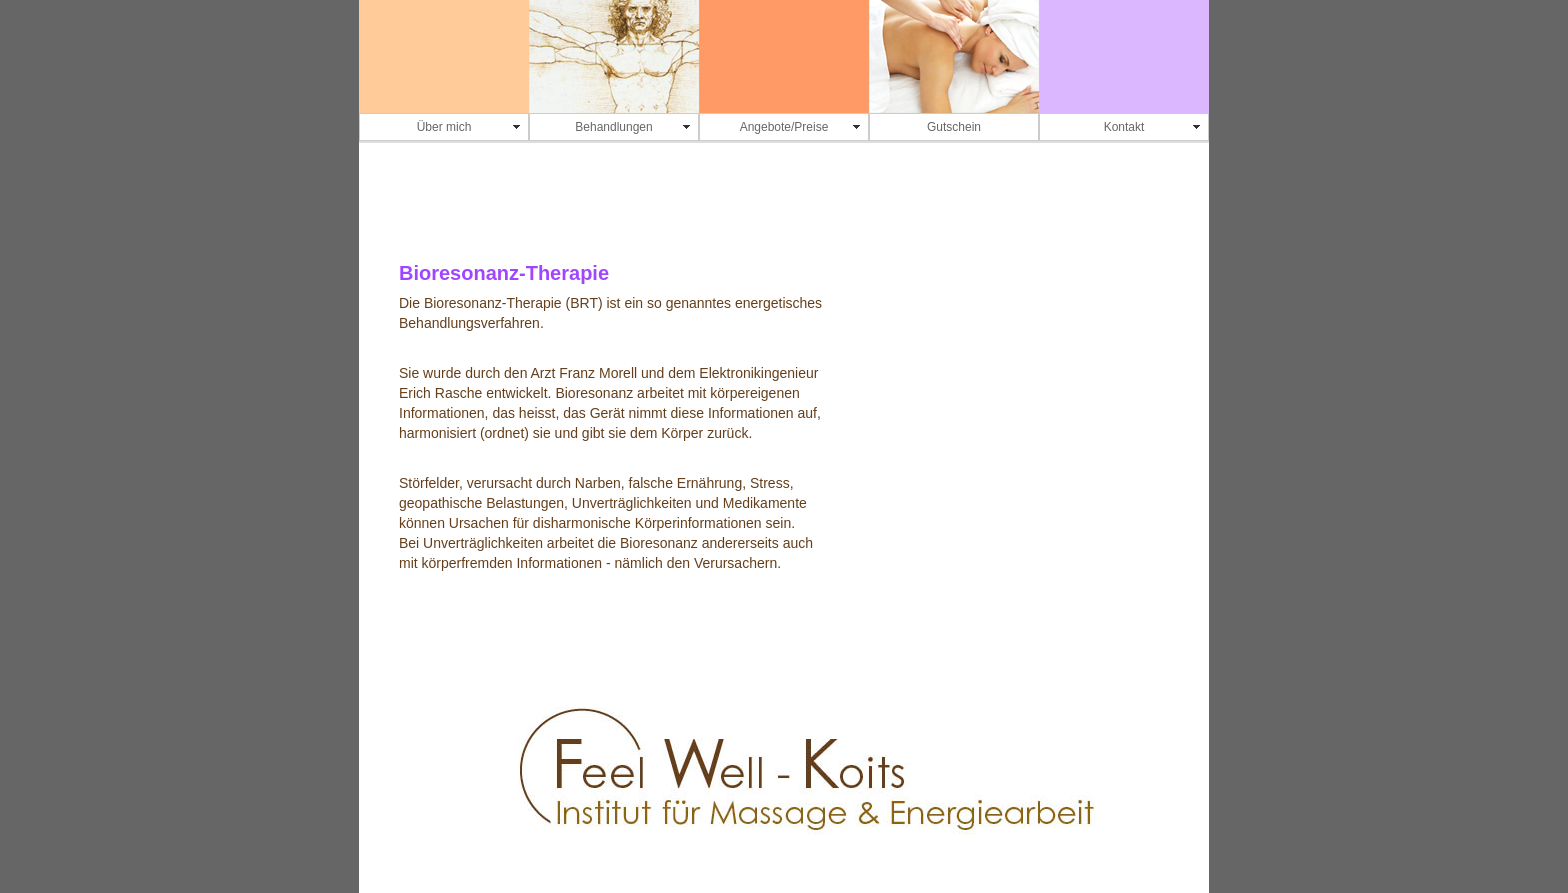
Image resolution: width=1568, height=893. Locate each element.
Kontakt (1124, 127)
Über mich (444, 127)
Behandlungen (613, 127)
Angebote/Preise (784, 127)
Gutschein (954, 127)
